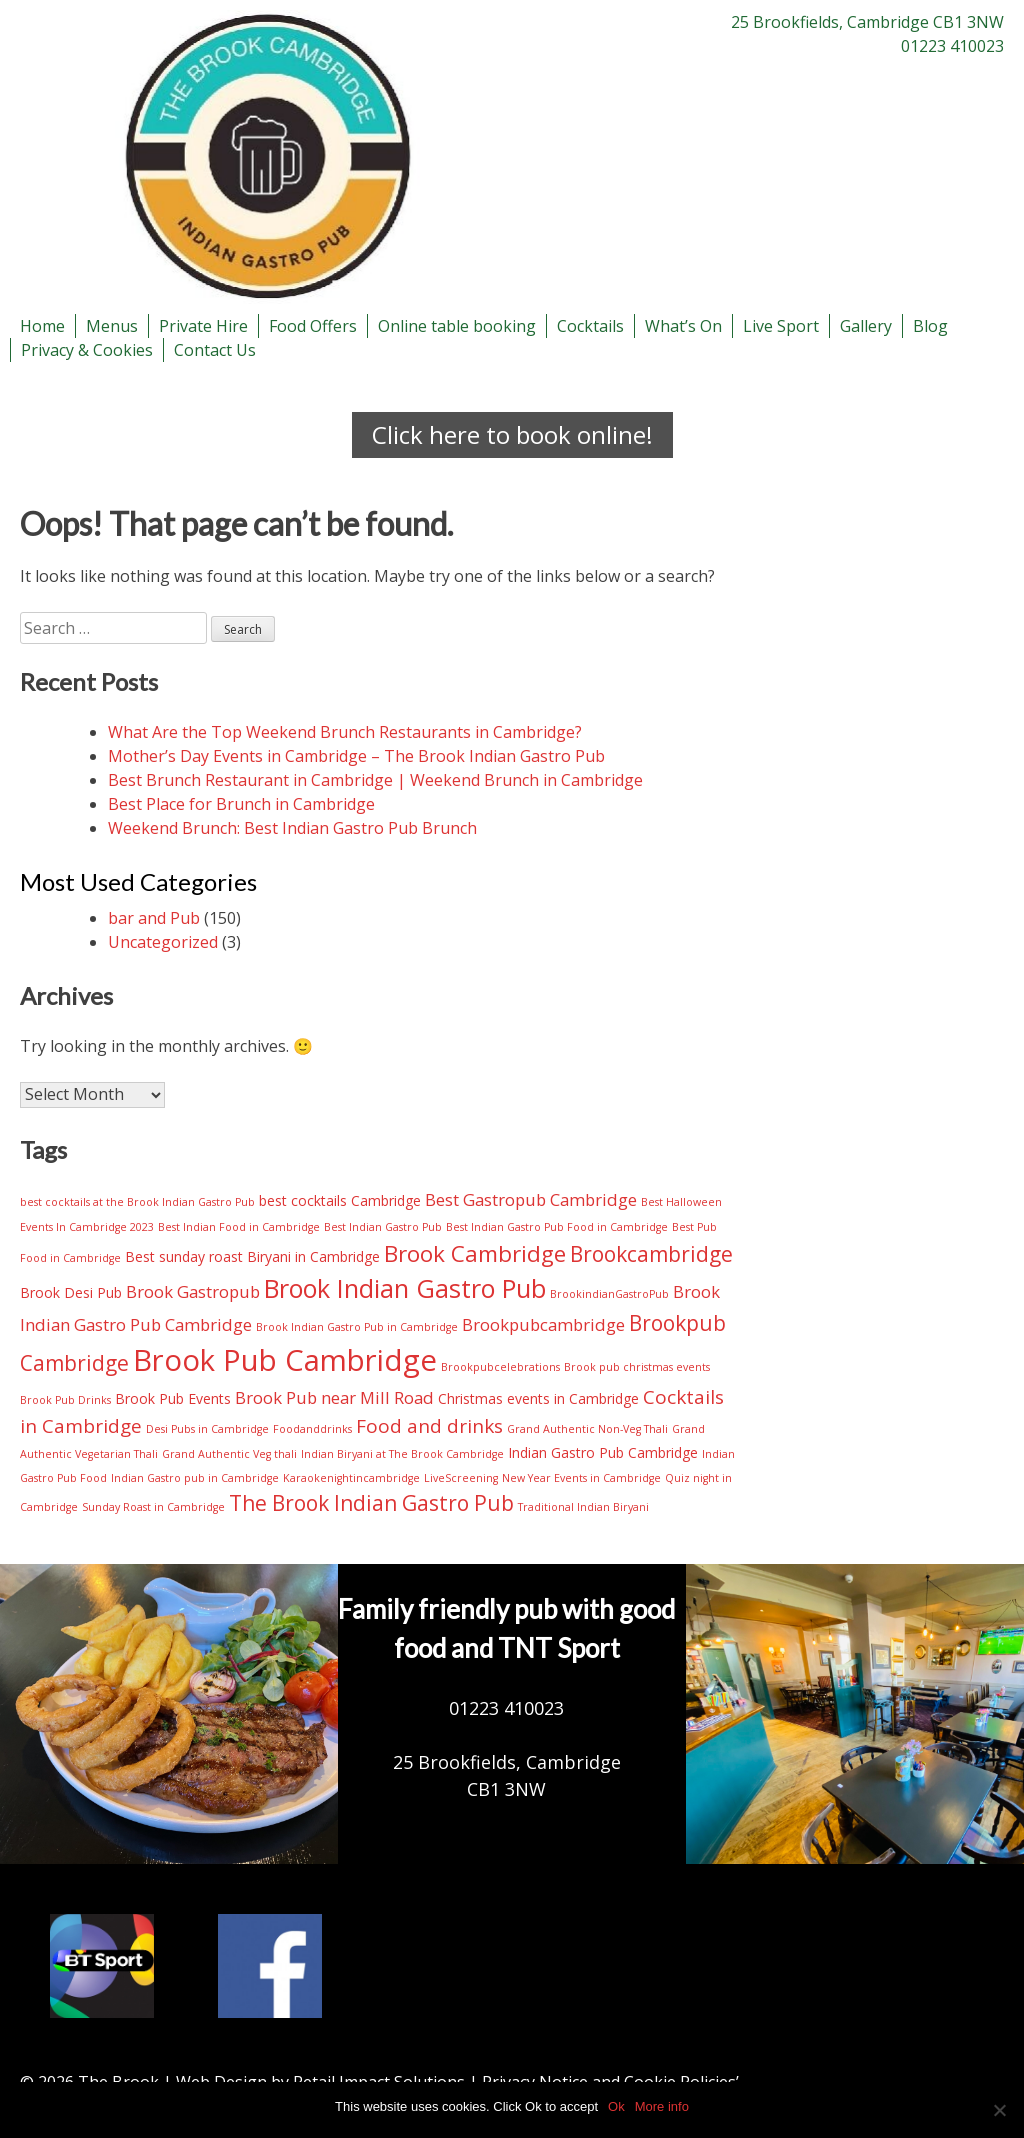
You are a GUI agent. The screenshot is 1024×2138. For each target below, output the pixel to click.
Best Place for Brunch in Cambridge (241, 804)
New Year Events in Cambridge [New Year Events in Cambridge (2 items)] (581, 1478)
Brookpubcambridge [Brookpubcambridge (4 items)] (543, 1324)
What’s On (683, 326)
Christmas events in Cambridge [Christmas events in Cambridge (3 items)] (538, 1398)
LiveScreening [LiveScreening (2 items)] (461, 1478)
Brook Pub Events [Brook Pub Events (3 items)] (173, 1398)
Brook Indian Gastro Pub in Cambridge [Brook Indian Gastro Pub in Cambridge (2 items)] (357, 1327)
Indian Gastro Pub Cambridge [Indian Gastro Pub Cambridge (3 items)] (603, 1452)
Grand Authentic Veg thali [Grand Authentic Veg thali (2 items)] (229, 1454)
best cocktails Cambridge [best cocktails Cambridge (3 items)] (340, 1200)
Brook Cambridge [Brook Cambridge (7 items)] (475, 1253)
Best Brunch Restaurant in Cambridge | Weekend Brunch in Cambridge (375, 780)
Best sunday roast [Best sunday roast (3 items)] (184, 1256)
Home (42, 326)
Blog (930, 326)
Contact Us (215, 350)
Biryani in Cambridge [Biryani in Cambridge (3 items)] (313, 1256)
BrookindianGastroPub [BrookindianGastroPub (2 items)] (609, 1294)
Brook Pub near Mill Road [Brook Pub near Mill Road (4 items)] (334, 1397)
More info (662, 2106)
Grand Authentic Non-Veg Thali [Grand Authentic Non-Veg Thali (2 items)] (587, 1429)
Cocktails (590, 326)
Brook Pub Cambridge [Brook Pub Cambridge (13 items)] (285, 1360)
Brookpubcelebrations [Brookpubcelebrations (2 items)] (500, 1367)
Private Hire (203, 326)
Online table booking (457, 326)
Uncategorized (163, 942)
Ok (616, 2106)
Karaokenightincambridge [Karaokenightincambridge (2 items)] (351, 1478)
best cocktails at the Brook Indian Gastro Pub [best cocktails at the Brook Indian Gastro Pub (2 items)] (137, 1202)
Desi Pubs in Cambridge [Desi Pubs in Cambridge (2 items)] (207, 1429)
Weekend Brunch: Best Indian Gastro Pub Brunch (292, 828)
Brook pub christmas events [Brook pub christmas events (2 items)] (637, 1367)
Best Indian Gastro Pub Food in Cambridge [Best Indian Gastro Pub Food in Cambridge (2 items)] (557, 1227)
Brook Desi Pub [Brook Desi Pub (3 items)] (71, 1292)
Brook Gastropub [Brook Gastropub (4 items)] (193, 1291)
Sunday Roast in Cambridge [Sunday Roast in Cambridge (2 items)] (153, 1507)
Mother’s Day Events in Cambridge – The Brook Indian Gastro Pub (356, 756)
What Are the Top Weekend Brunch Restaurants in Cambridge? (345, 732)
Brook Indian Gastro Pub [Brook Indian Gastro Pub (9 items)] (405, 1288)
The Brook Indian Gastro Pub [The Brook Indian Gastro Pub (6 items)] (371, 1503)
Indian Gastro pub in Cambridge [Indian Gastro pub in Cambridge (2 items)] (195, 1478)
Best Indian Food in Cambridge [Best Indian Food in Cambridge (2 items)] (239, 1227)
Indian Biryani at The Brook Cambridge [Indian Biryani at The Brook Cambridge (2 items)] (402, 1454)
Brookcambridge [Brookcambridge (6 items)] (651, 1254)
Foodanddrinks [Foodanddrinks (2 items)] (312, 1429)
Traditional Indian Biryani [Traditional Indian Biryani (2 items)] (583, 1507)
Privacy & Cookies (87, 350)
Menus (112, 326)
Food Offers (313, 326)
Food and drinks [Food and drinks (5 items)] (429, 1426)
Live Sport (781, 326)
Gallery (866, 326)
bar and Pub (154, 918)
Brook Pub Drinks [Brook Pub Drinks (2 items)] (65, 1400)
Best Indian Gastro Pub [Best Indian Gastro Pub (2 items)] (383, 1227)
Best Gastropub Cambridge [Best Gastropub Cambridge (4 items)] (531, 1199)
